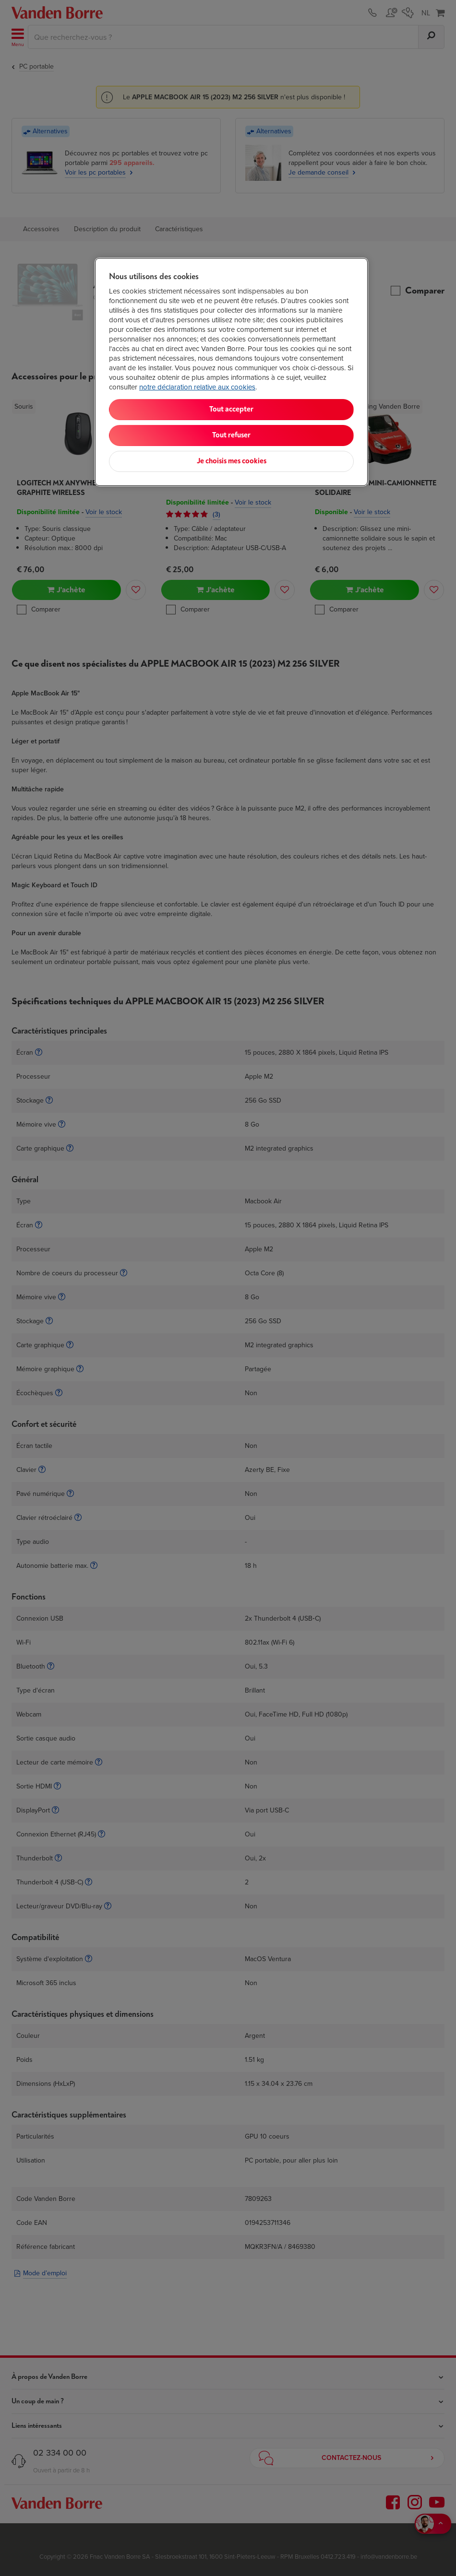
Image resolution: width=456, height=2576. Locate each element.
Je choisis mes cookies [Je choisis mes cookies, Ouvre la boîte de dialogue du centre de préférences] (231, 461)
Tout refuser (231, 435)
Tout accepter (231, 409)
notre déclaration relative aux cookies (197, 387)
